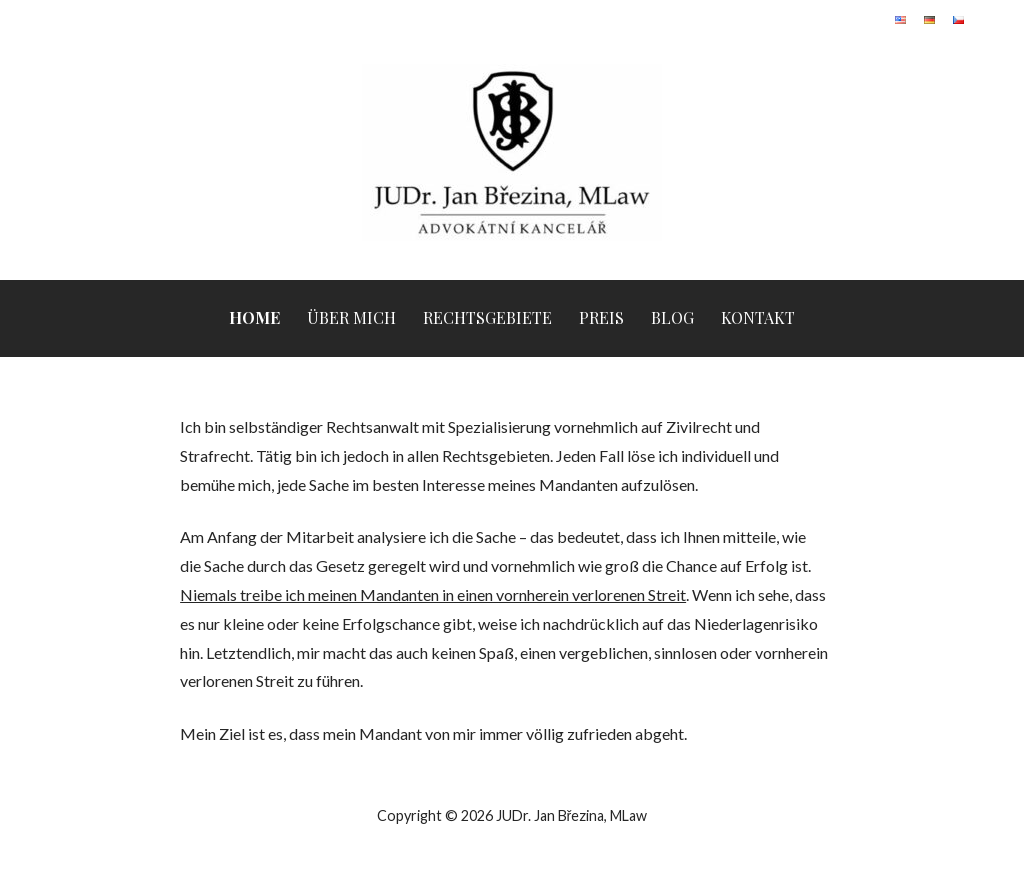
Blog (672, 317)
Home (254, 317)
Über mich (351, 317)
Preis (601, 317)
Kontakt (758, 317)
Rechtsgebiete (487, 317)
